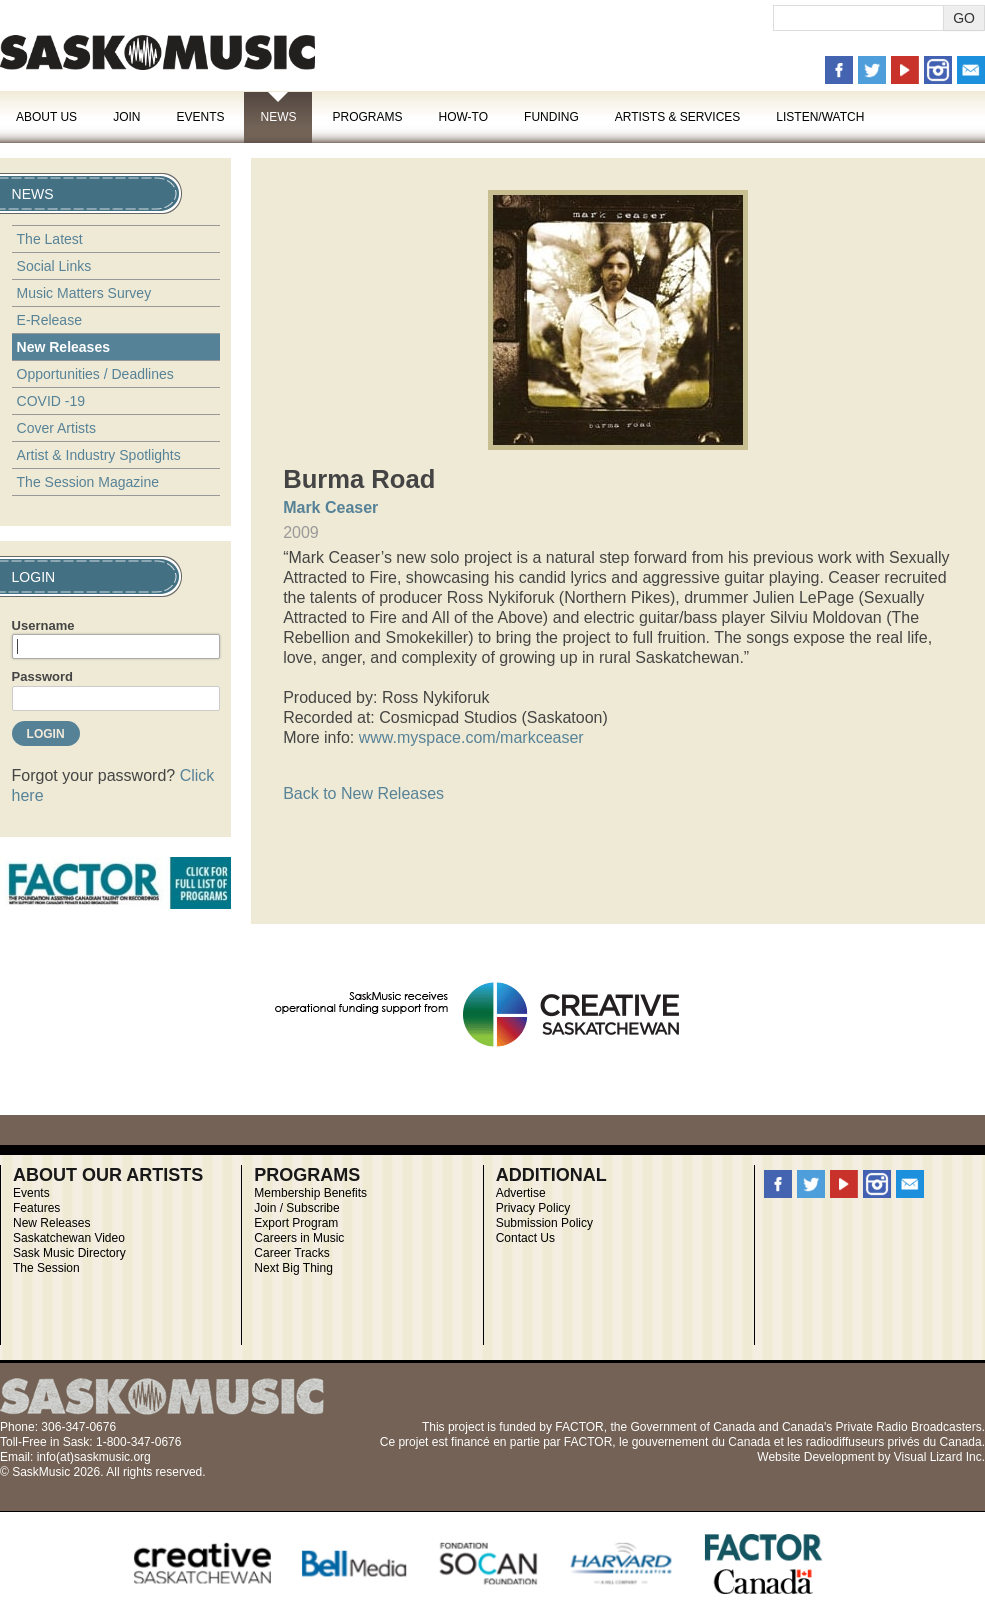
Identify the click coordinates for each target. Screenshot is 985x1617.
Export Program (296, 1223)
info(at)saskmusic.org (94, 1457)
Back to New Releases (363, 793)
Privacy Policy (533, 1208)
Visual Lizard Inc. (939, 1457)
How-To (464, 117)
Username (43, 625)
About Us (46, 117)
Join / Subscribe (296, 1208)
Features (36, 1208)
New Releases (63, 347)
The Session (46, 1268)
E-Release (49, 320)
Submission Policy (544, 1223)
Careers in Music (299, 1238)
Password (42, 676)
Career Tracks (291, 1253)
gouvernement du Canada (701, 1442)
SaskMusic (157, 52)
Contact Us (525, 1238)
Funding (551, 117)
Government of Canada (692, 1427)
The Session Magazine (88, 482)
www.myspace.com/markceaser (471, 737)
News (278, 117)
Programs (367, 117)
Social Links (54, 266)
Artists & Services (678, 117)
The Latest (50, 239)
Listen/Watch (820, 117)
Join (126, 117)
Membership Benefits (310, 1193)
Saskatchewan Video (69, 1238)
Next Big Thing (293, 1268)
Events (200, 117)
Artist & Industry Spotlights (99, 455)
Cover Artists (56, 428)
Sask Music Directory (69, 1253)
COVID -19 (51, 401)
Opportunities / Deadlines (95, 374)
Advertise (521, 1193)
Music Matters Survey (84, 293)
